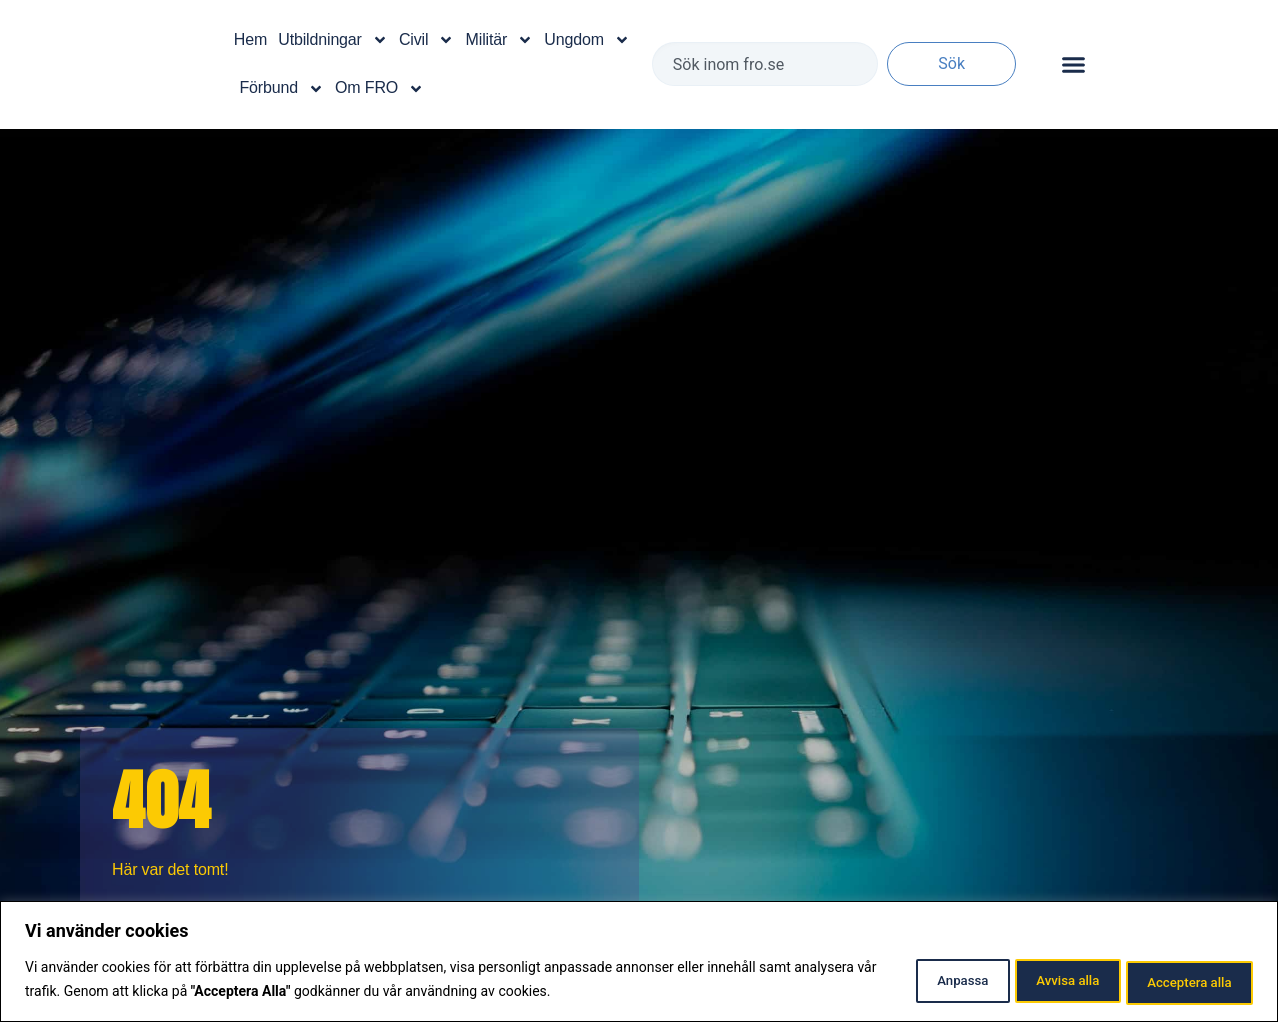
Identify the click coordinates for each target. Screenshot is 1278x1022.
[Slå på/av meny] (1073, 64)
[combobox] (765, 64)
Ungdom (587, 40)
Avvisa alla (1035, 981)
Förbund (281, 89)
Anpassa (908, 981)
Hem (250, 39)
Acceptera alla (1179, 981)
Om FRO (379, 89)
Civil (426, 40)
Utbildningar (332, 40)
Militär (500, 40)
